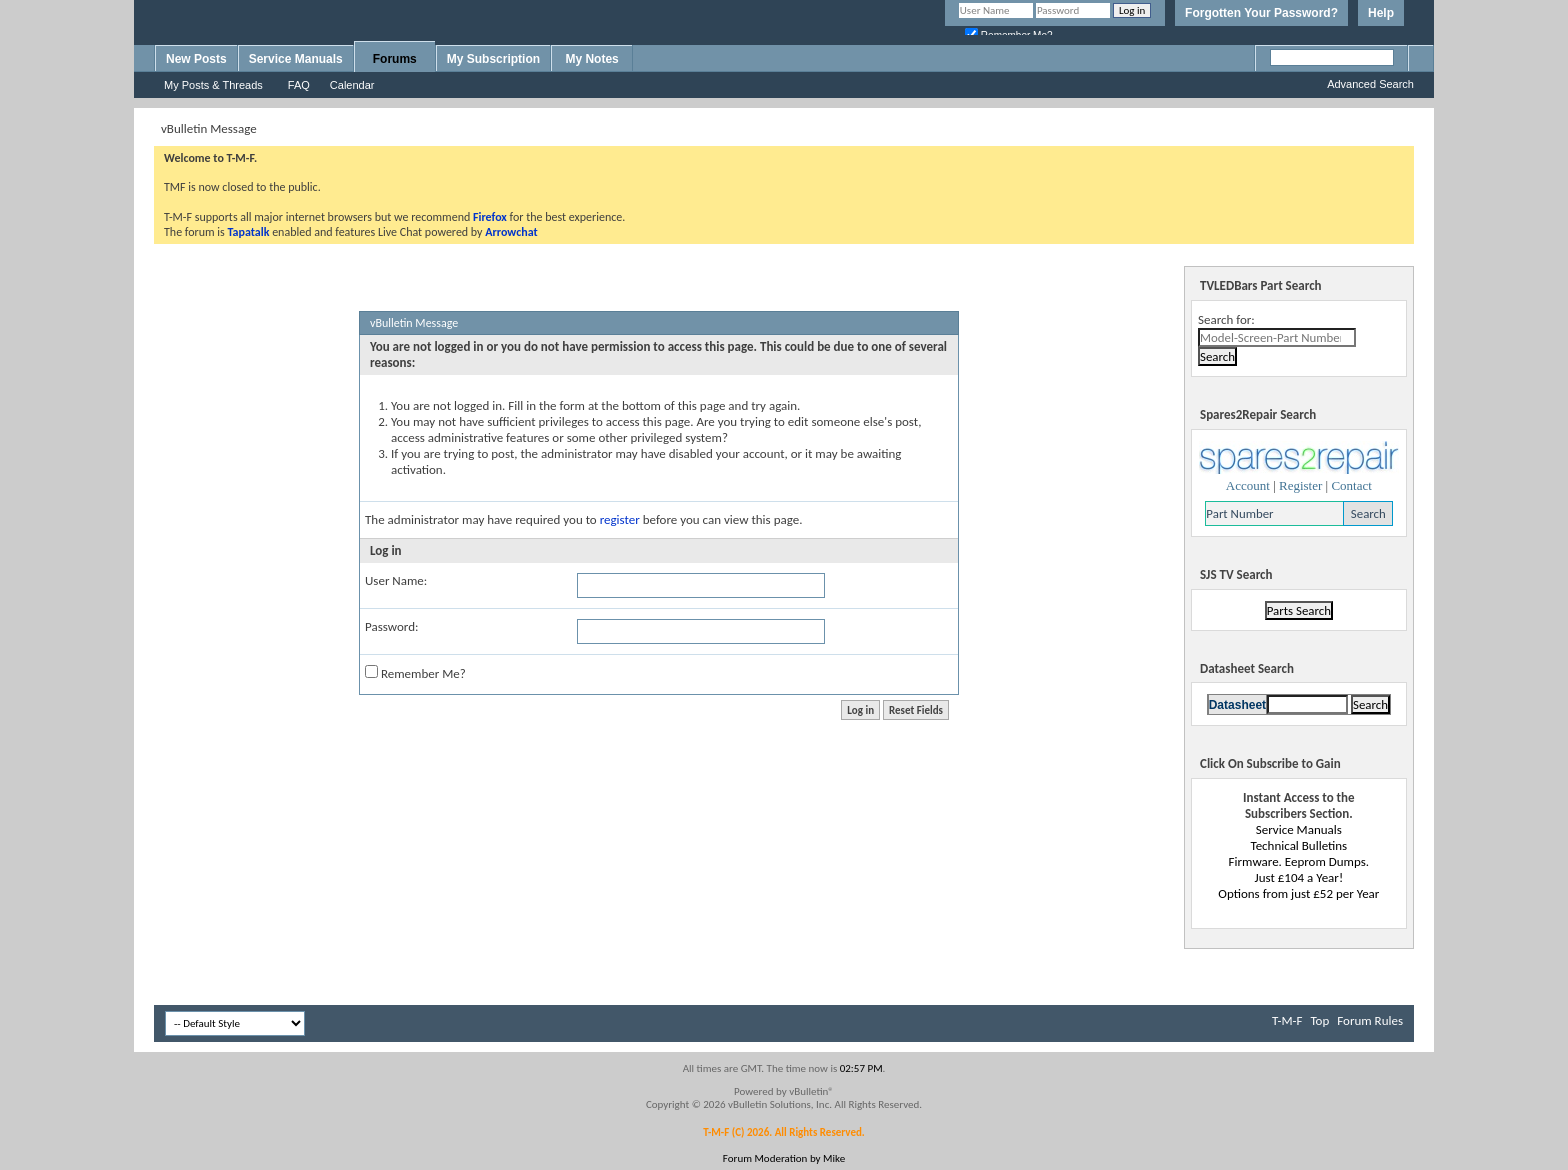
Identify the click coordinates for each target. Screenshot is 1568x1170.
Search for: (1226, 319)
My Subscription (493, 59)
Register (1300, 485)
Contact (1351, 485)
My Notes (591, 59)
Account (1248, 485)
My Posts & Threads (213, 85)
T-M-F (1287, 1020)
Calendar (352, 85)
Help (1381, 13)
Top (1319, 1020)
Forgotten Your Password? (1261, 13)
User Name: (396, 580)
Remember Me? (415, 673)
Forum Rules (1370, 1020)
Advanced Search (1370, 84)
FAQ (299, 85)
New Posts (196, 59)
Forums (395, 59)
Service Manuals (296, 59)
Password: (391, 626)
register (620, 519)
